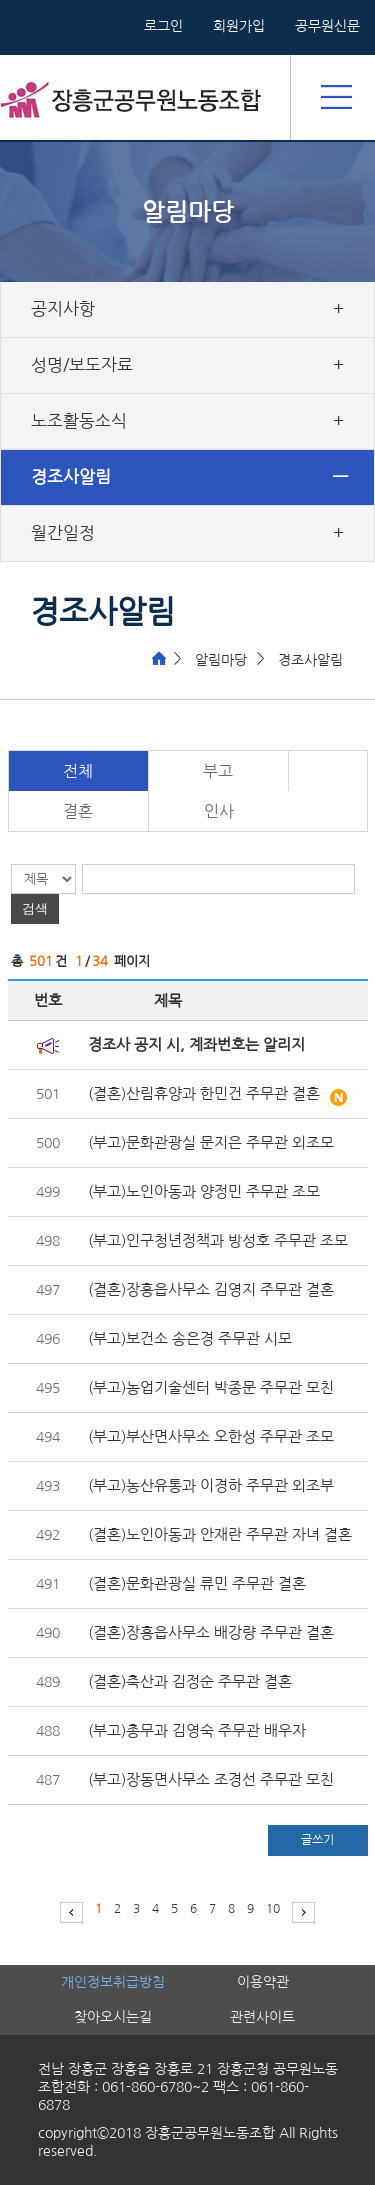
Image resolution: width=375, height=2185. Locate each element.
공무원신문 (327, 26)
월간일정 (63, 533)
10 (273, 1909)
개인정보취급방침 (113, 1982)
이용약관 (263, 1982)
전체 (78, 771)
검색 (35, 908)
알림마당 (221, 660)
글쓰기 (317, 1840)
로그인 (163, 26)
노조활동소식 (79, 421)
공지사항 (63, 309)
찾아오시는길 (113, 2017)
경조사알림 (71, 477)
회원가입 (239, 26)
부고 (218, 771)
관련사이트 (262, 2017)
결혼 (78, 811)
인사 (219, 811)
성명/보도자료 (82, 365)
